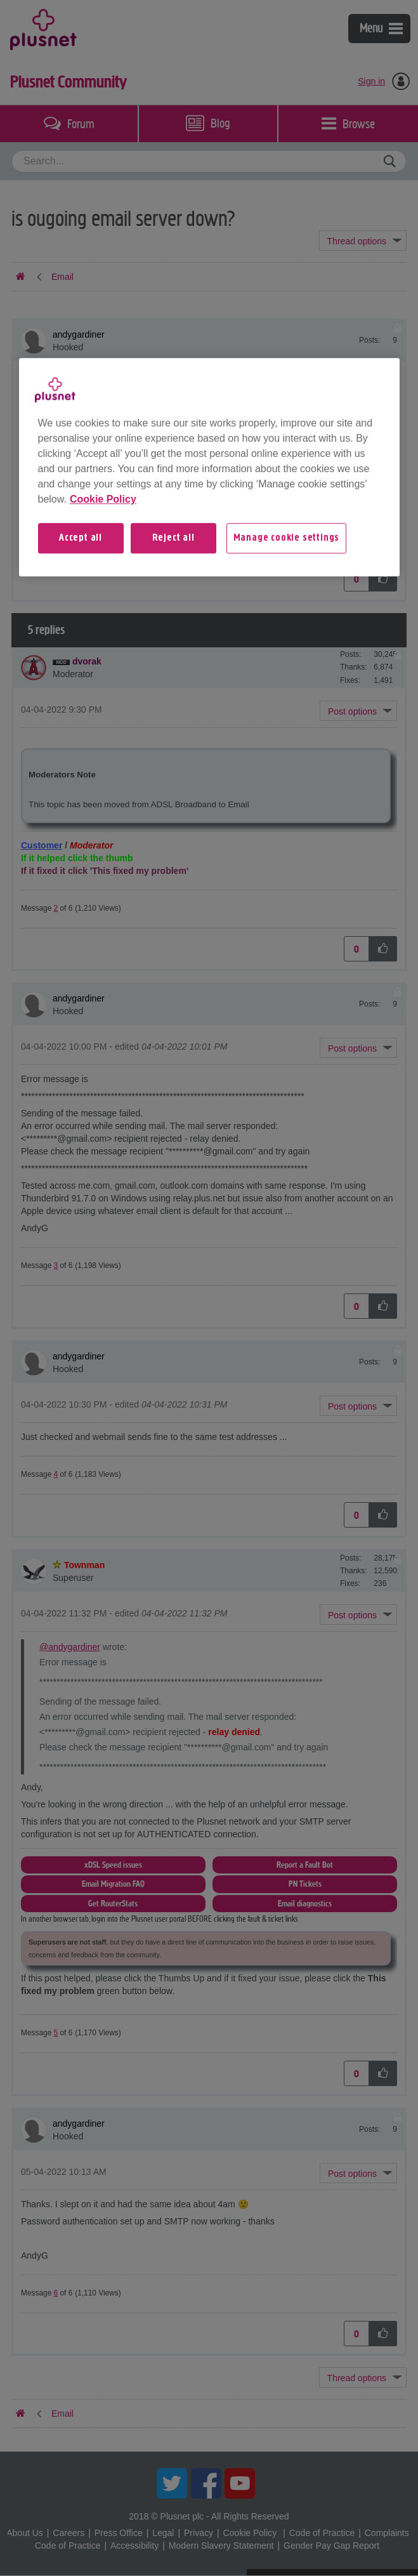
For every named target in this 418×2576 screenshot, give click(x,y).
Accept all (80, 538)
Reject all (173, 538)
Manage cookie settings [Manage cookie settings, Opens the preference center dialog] (286, 538)
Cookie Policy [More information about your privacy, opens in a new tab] (103, 499)
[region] (209, 467)
